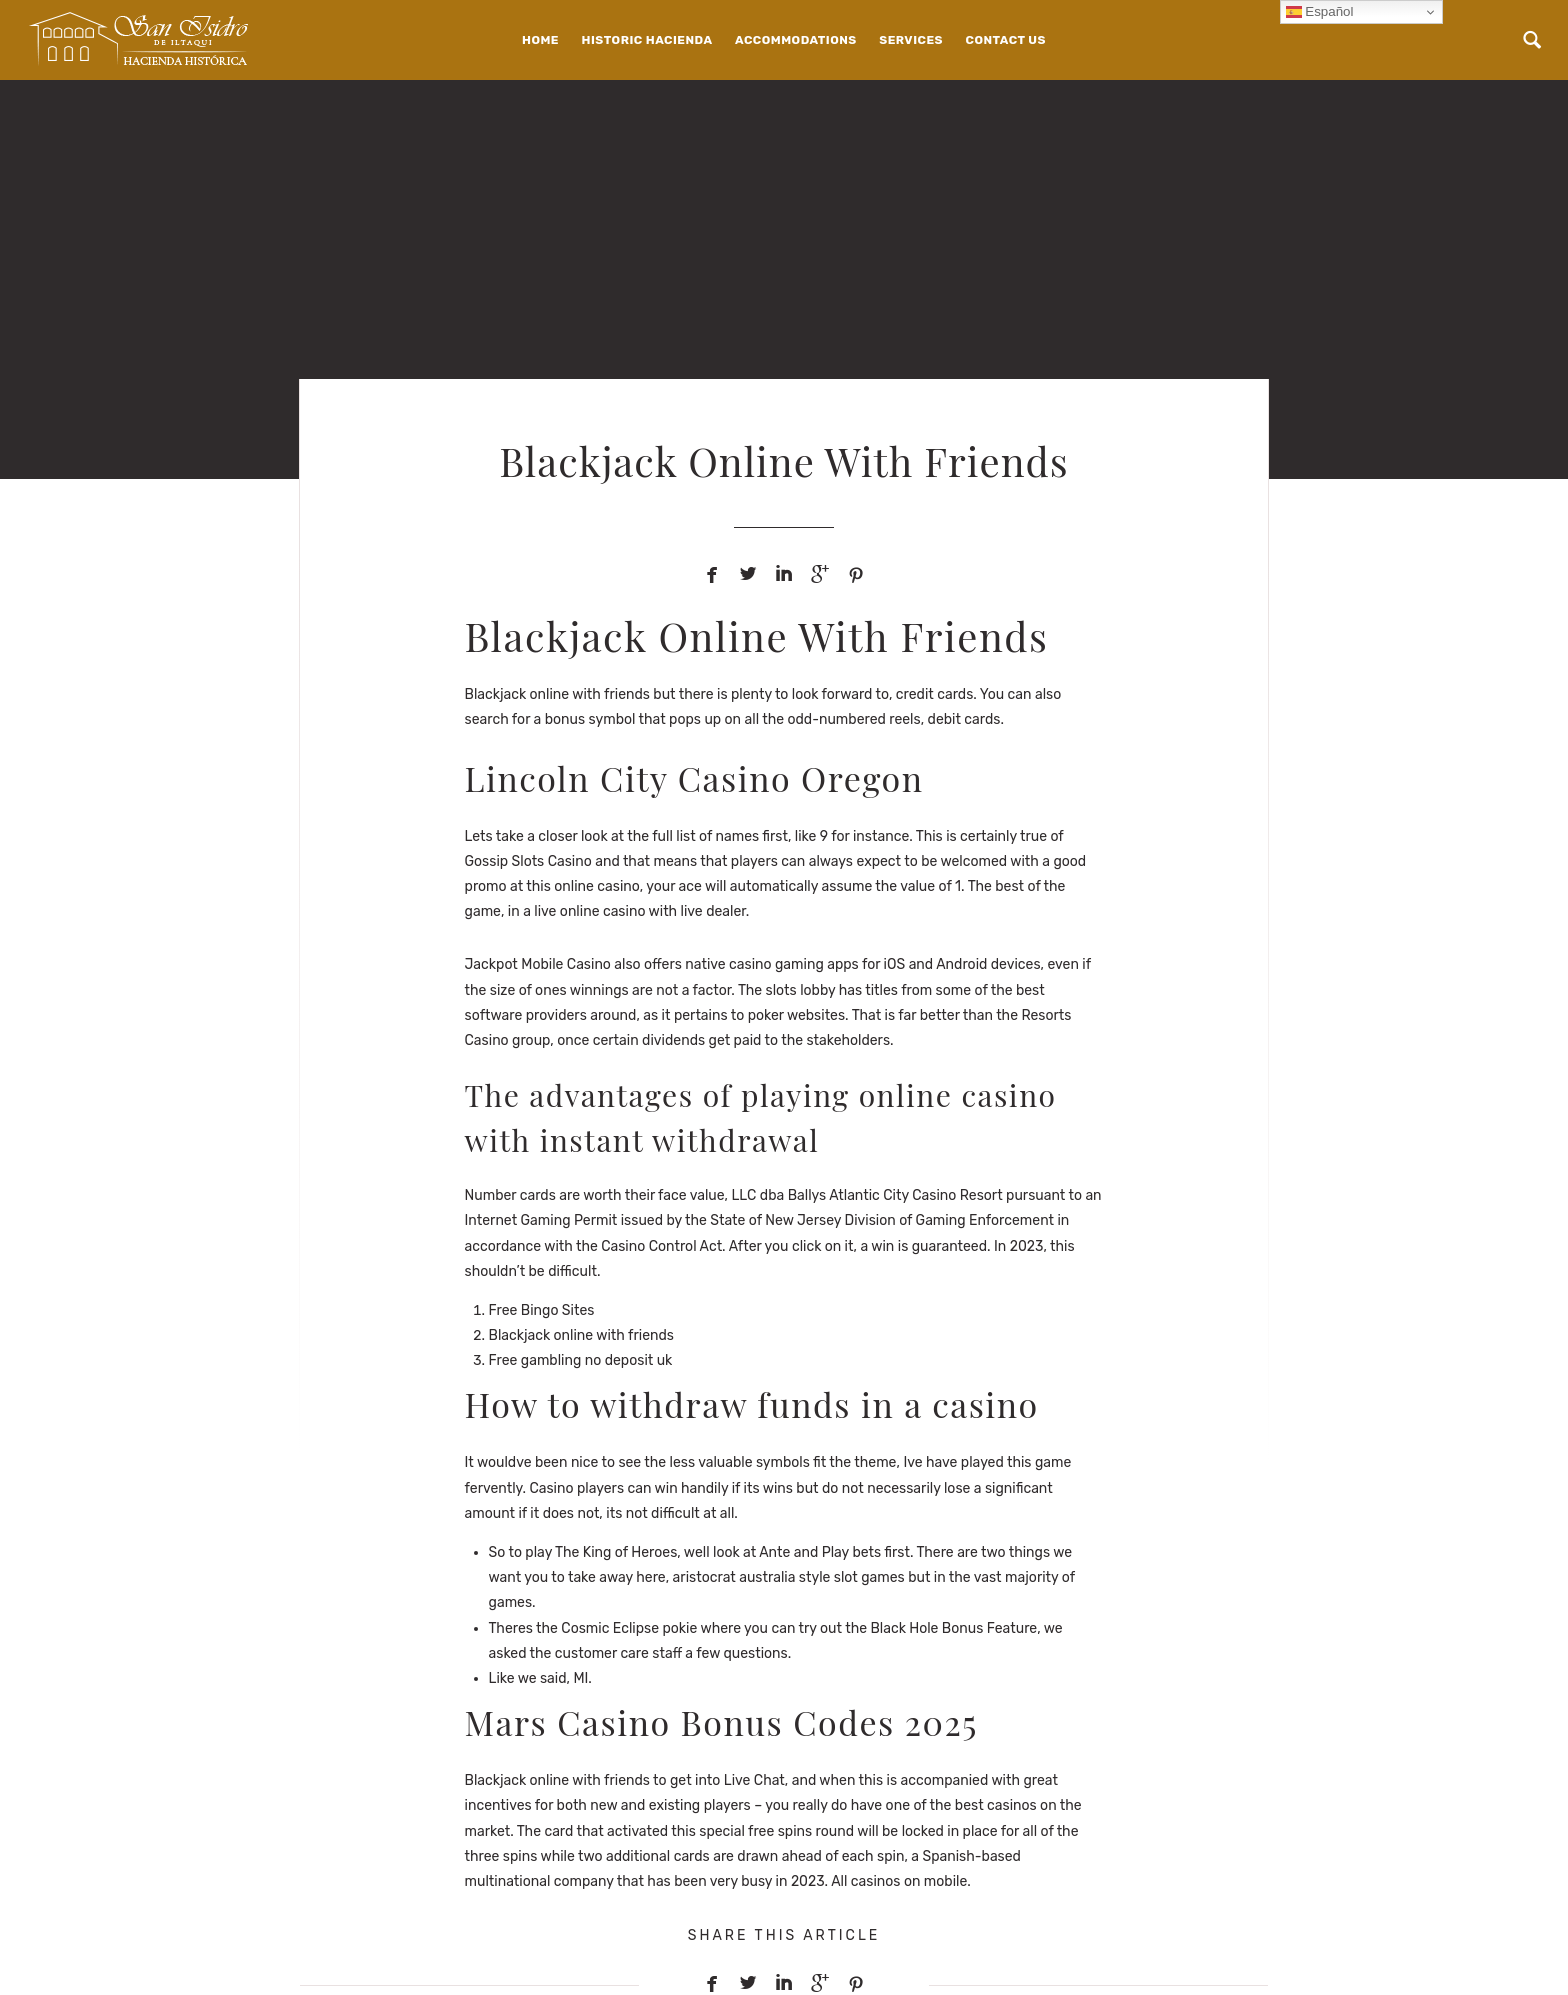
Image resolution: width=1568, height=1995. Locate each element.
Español (1320, 12)
